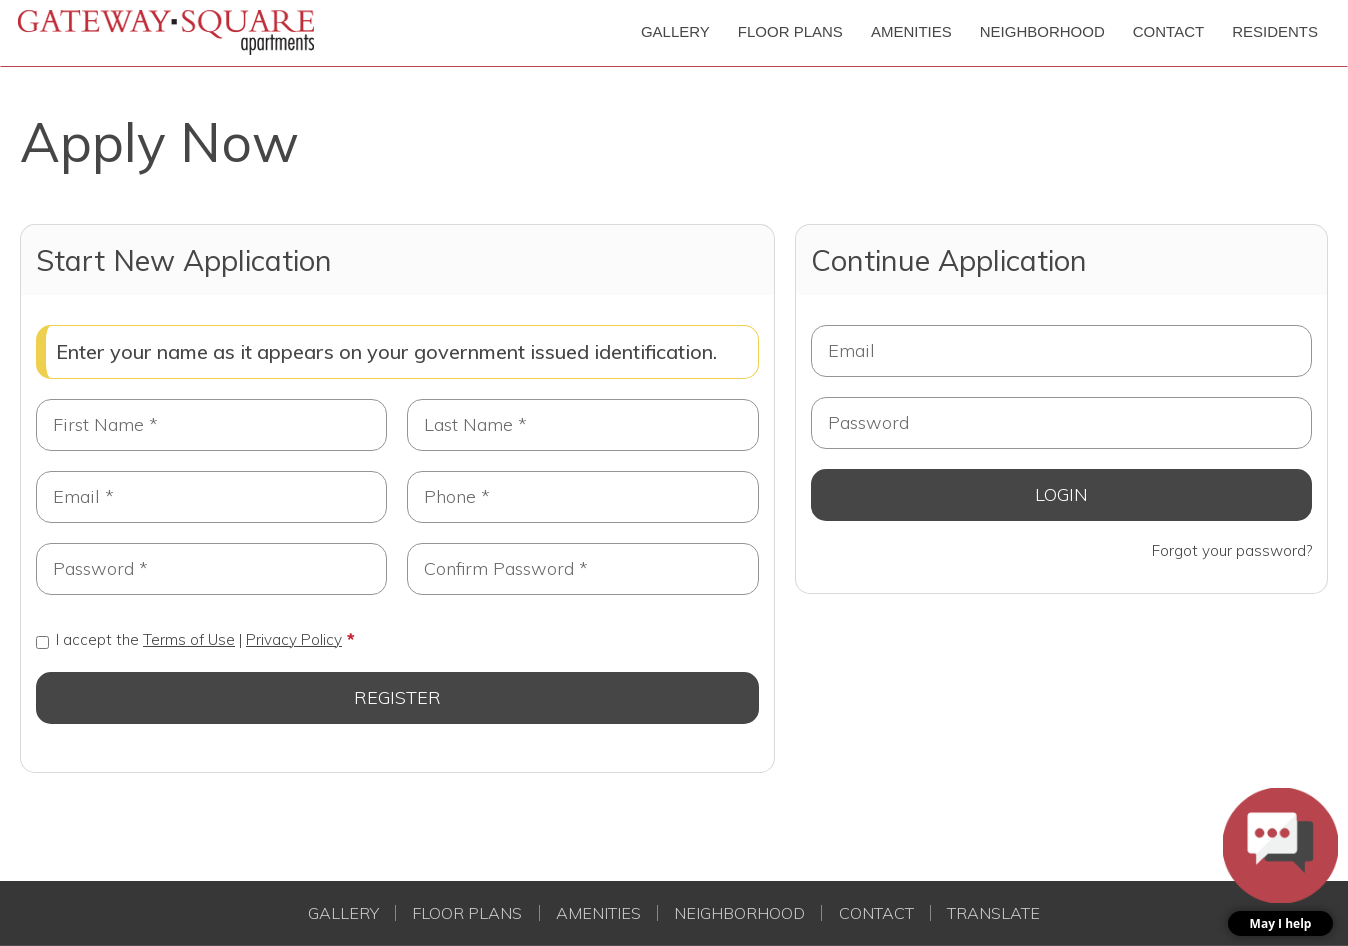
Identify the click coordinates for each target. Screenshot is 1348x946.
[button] (1280, 862)
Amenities (598, 913)
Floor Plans (467, 913)
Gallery (343, 913)
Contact (876, 913)
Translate (993, 913)
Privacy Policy (294, 639)
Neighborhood (739, 913)
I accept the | (189, 639)
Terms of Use (189, 639)
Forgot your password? (1232, 550)
